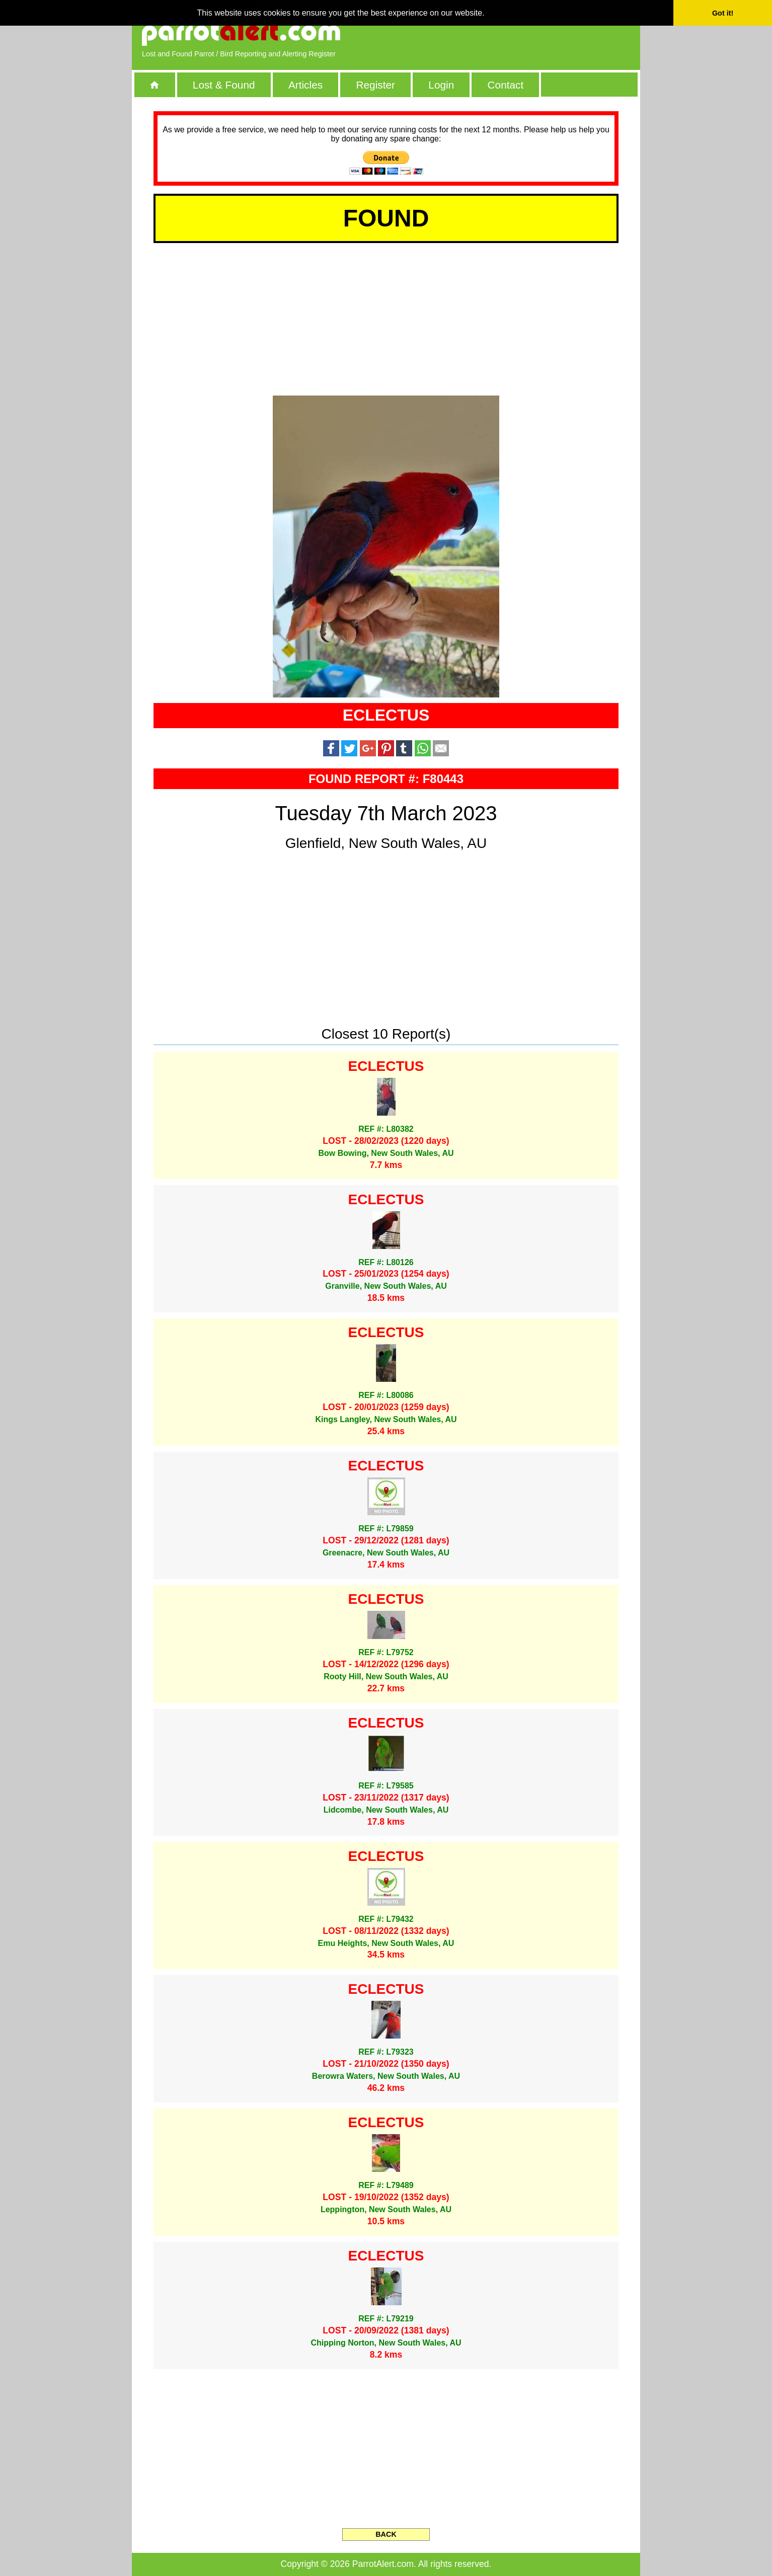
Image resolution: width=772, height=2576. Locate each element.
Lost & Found (224, 85)
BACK (386, 2534)
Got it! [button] (722, 13)
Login (441, 85)
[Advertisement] (514, 33)
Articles (305, 85)
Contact (506, 85)
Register (375, 85)
